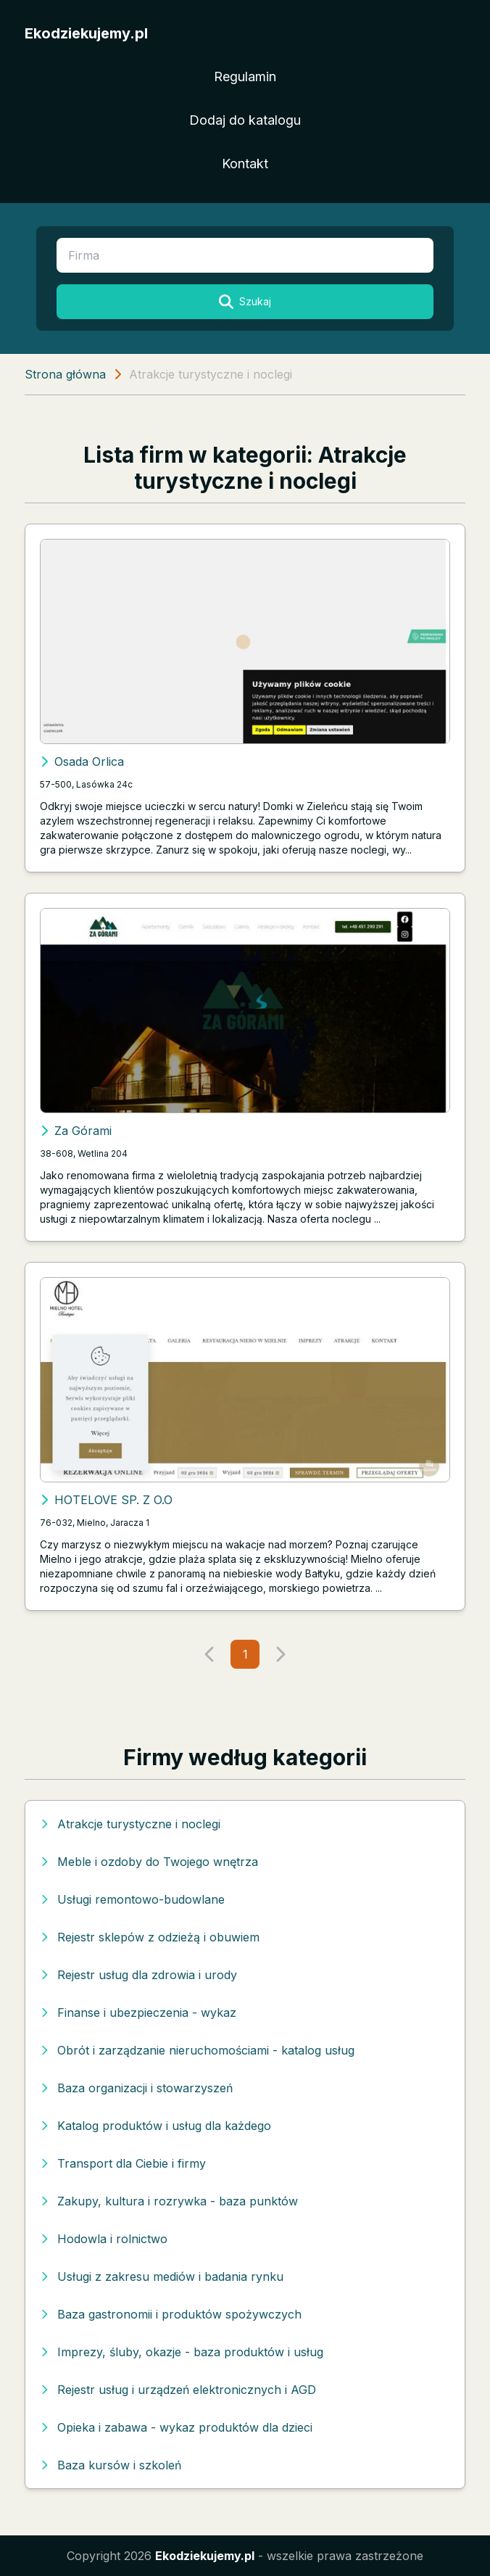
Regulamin (245, 76)
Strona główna (65, 374)
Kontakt (245, 163)
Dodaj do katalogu (245, 120)
